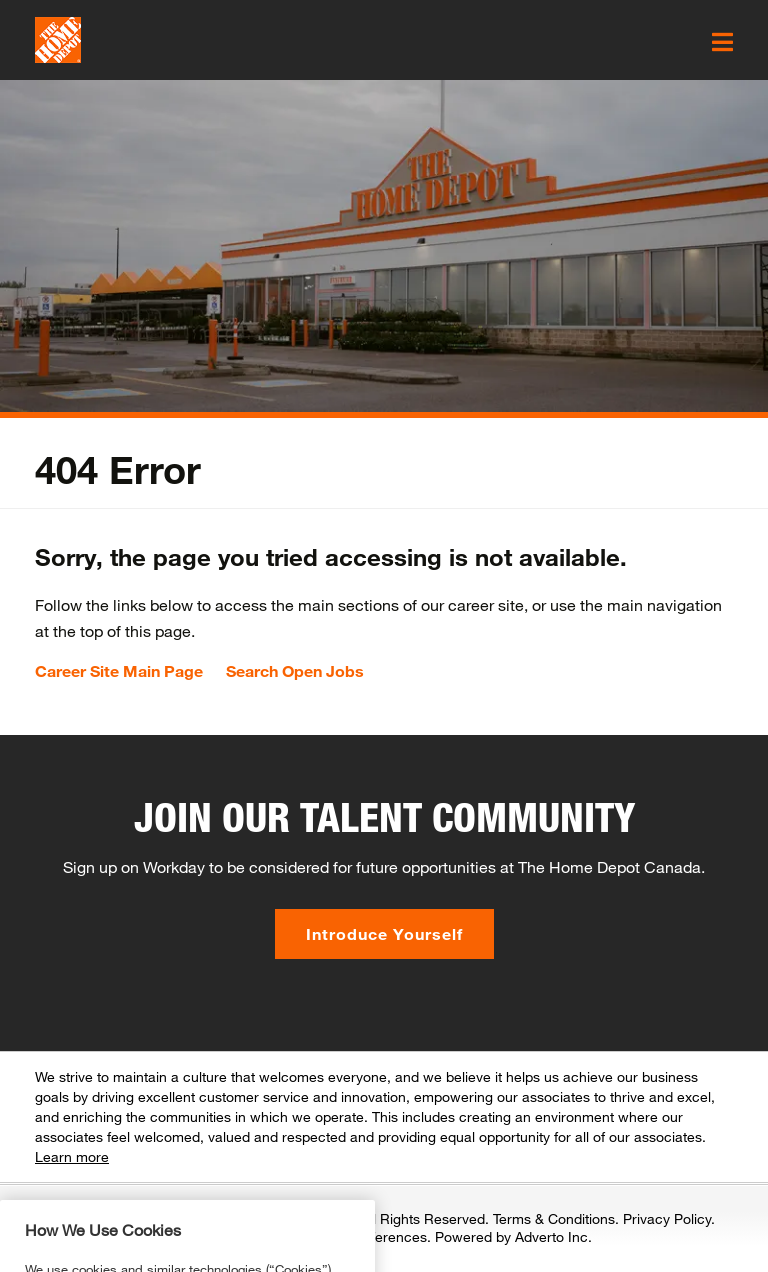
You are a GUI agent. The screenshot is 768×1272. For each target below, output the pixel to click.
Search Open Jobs (295, 671)
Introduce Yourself (384, 933)
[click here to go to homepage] (58, 40)
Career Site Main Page (119, 671)
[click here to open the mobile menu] (722, 42)
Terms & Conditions (554, 1218)
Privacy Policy (667, 1218)
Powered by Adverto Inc (511, 1236)
